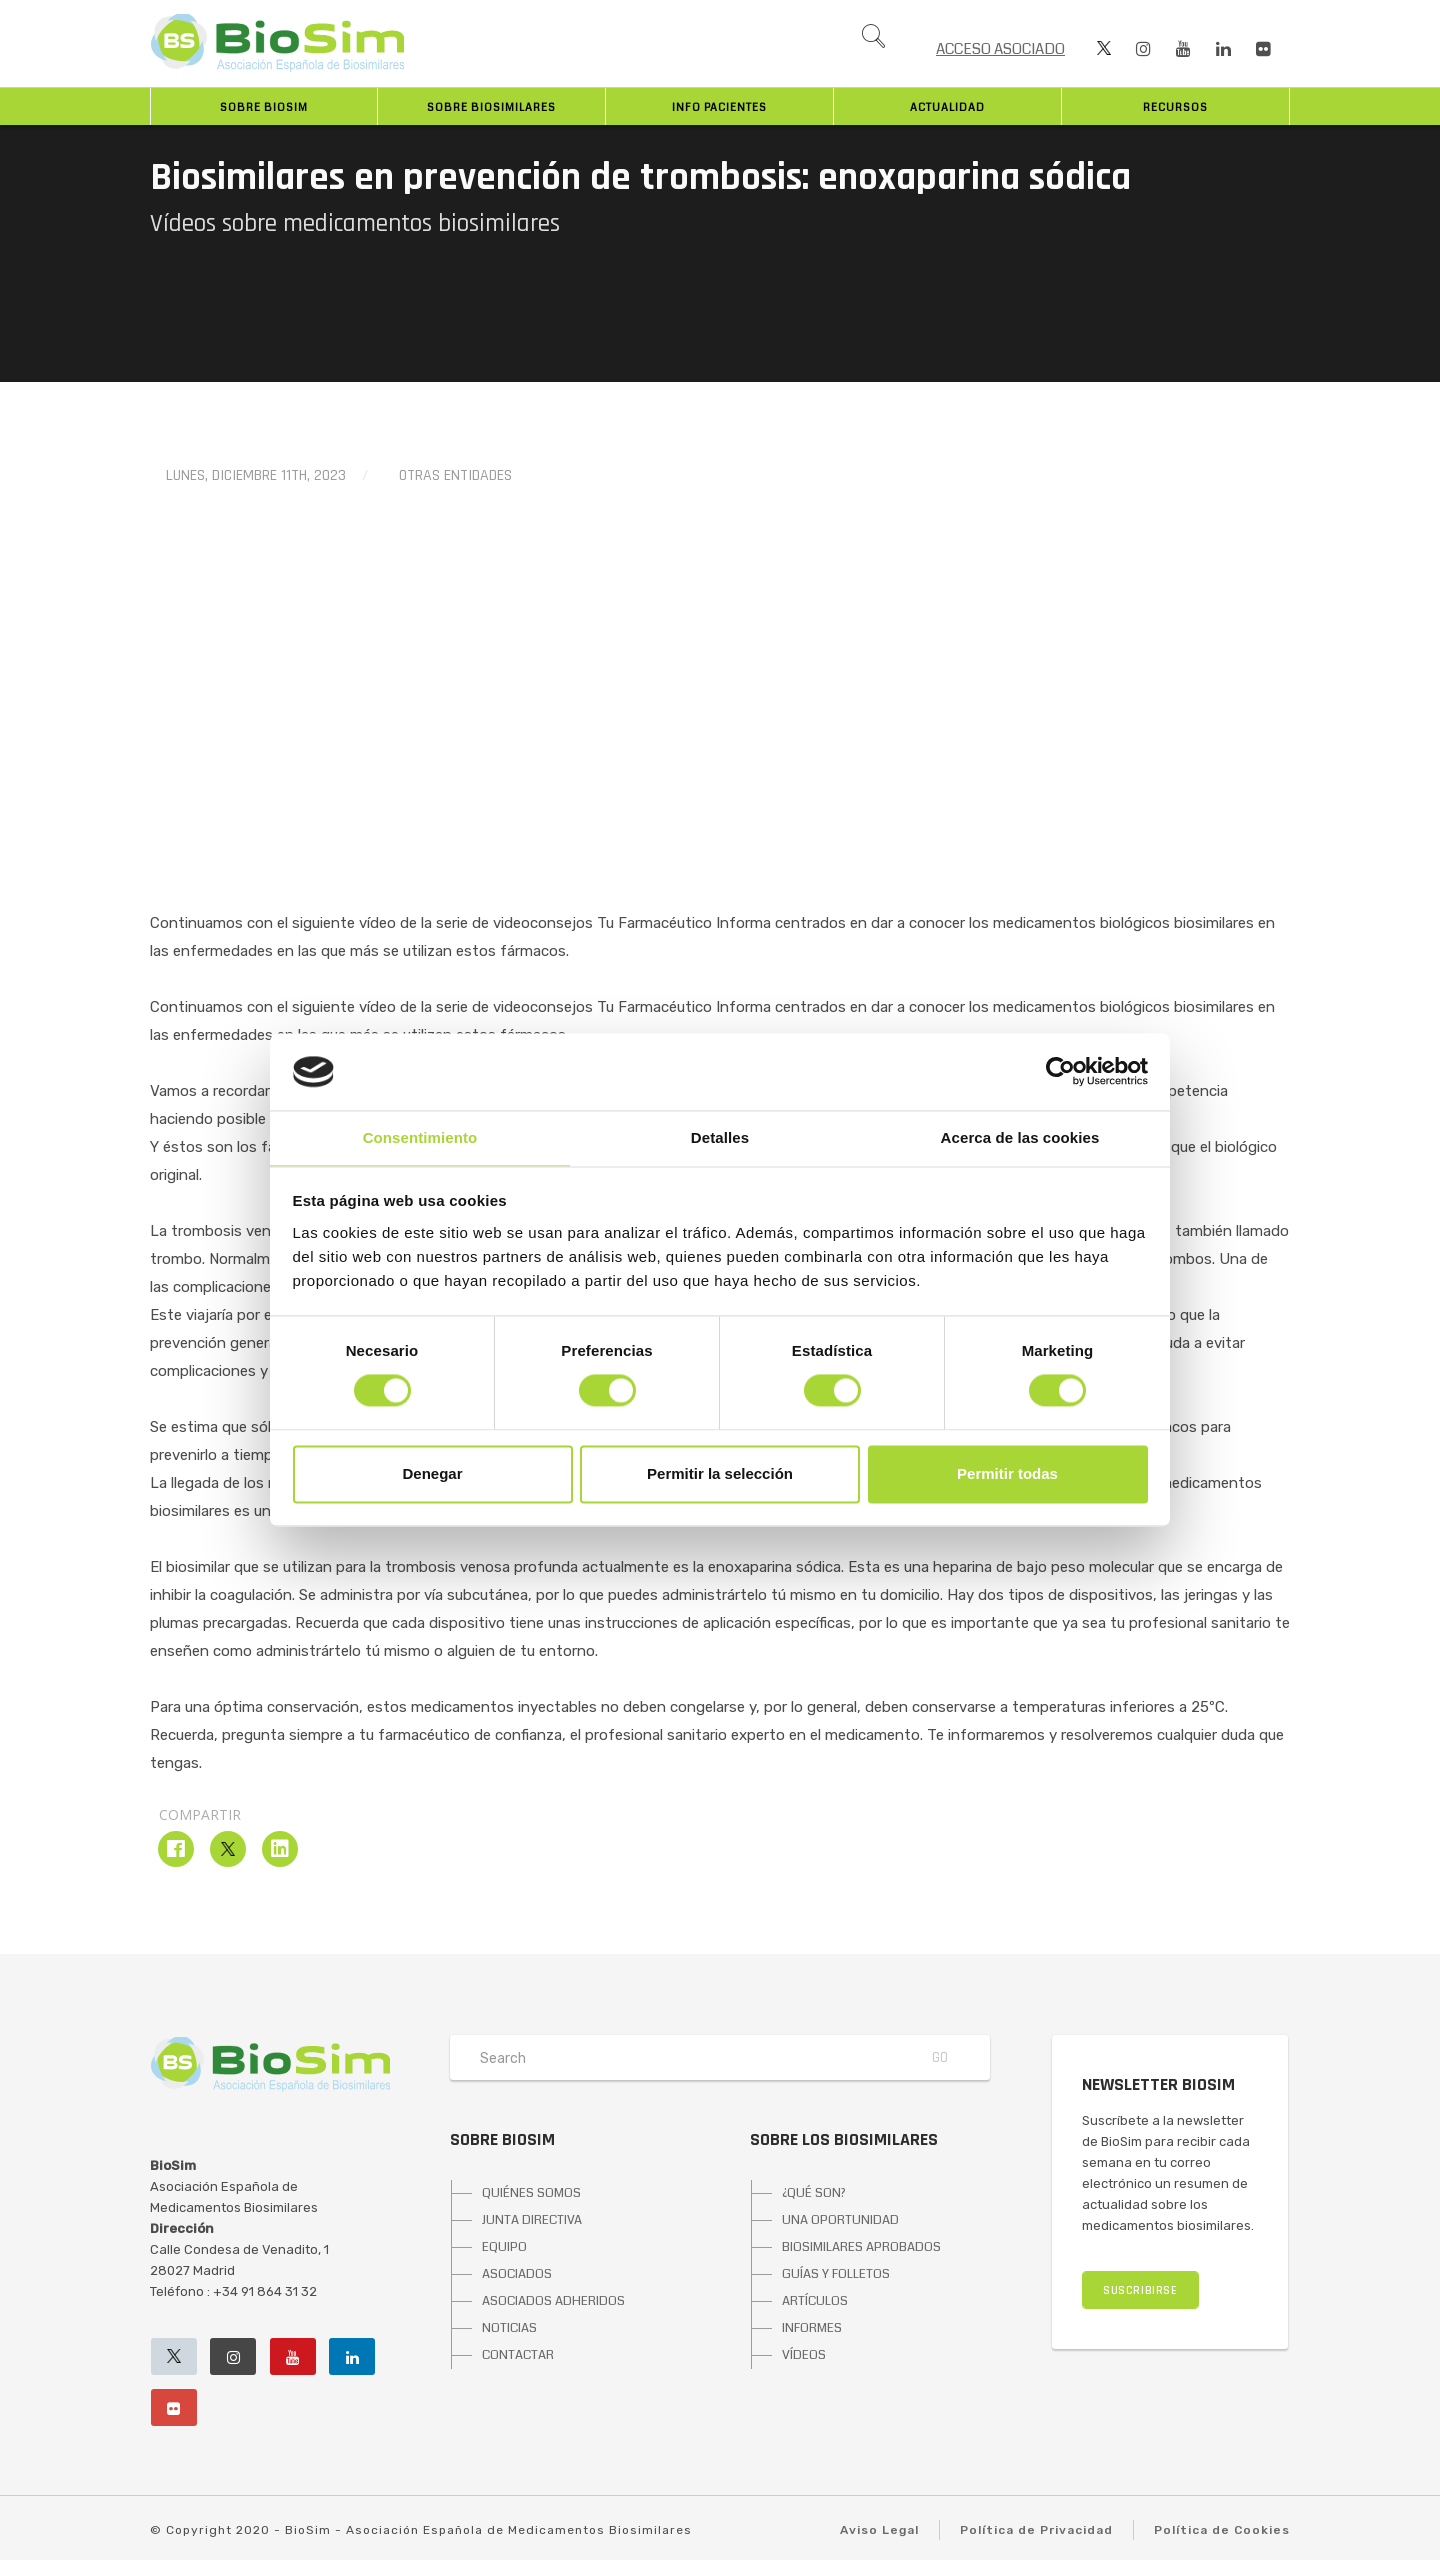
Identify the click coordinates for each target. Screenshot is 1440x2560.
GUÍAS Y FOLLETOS (836, 2274)
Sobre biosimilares (491, 107)
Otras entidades (455, 475)
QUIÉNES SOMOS (531, 2193)
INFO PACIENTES (719, 107)
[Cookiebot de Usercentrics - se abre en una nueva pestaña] (1060, 1072)
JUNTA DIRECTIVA (532, 2220)
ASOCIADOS (517, 2274)
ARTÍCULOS (815, 2301)
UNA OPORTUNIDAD (840, 2220)
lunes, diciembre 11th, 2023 (256, 475)
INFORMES (812, 2328)
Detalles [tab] (720, 1137)
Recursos (1175, 107)
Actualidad (947, 107)
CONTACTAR (518, 2355)
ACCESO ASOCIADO (1000, 49)
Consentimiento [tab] (420, 1137)
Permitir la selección (720, 1473)
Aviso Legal (879, 2530)
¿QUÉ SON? (814, 2193)
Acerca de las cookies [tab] (1020, 1137)
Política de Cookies (1222, 2530)
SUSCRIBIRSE (1140, 2290)
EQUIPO (504, 2247)
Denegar (432, 1473)
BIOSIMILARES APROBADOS (861, 2247)
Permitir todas (1007, 1473)
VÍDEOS (804, 2355)
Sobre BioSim (264, 107)
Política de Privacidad (1036, 2530)
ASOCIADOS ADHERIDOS (553, 2301)
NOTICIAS (509, 2328)
